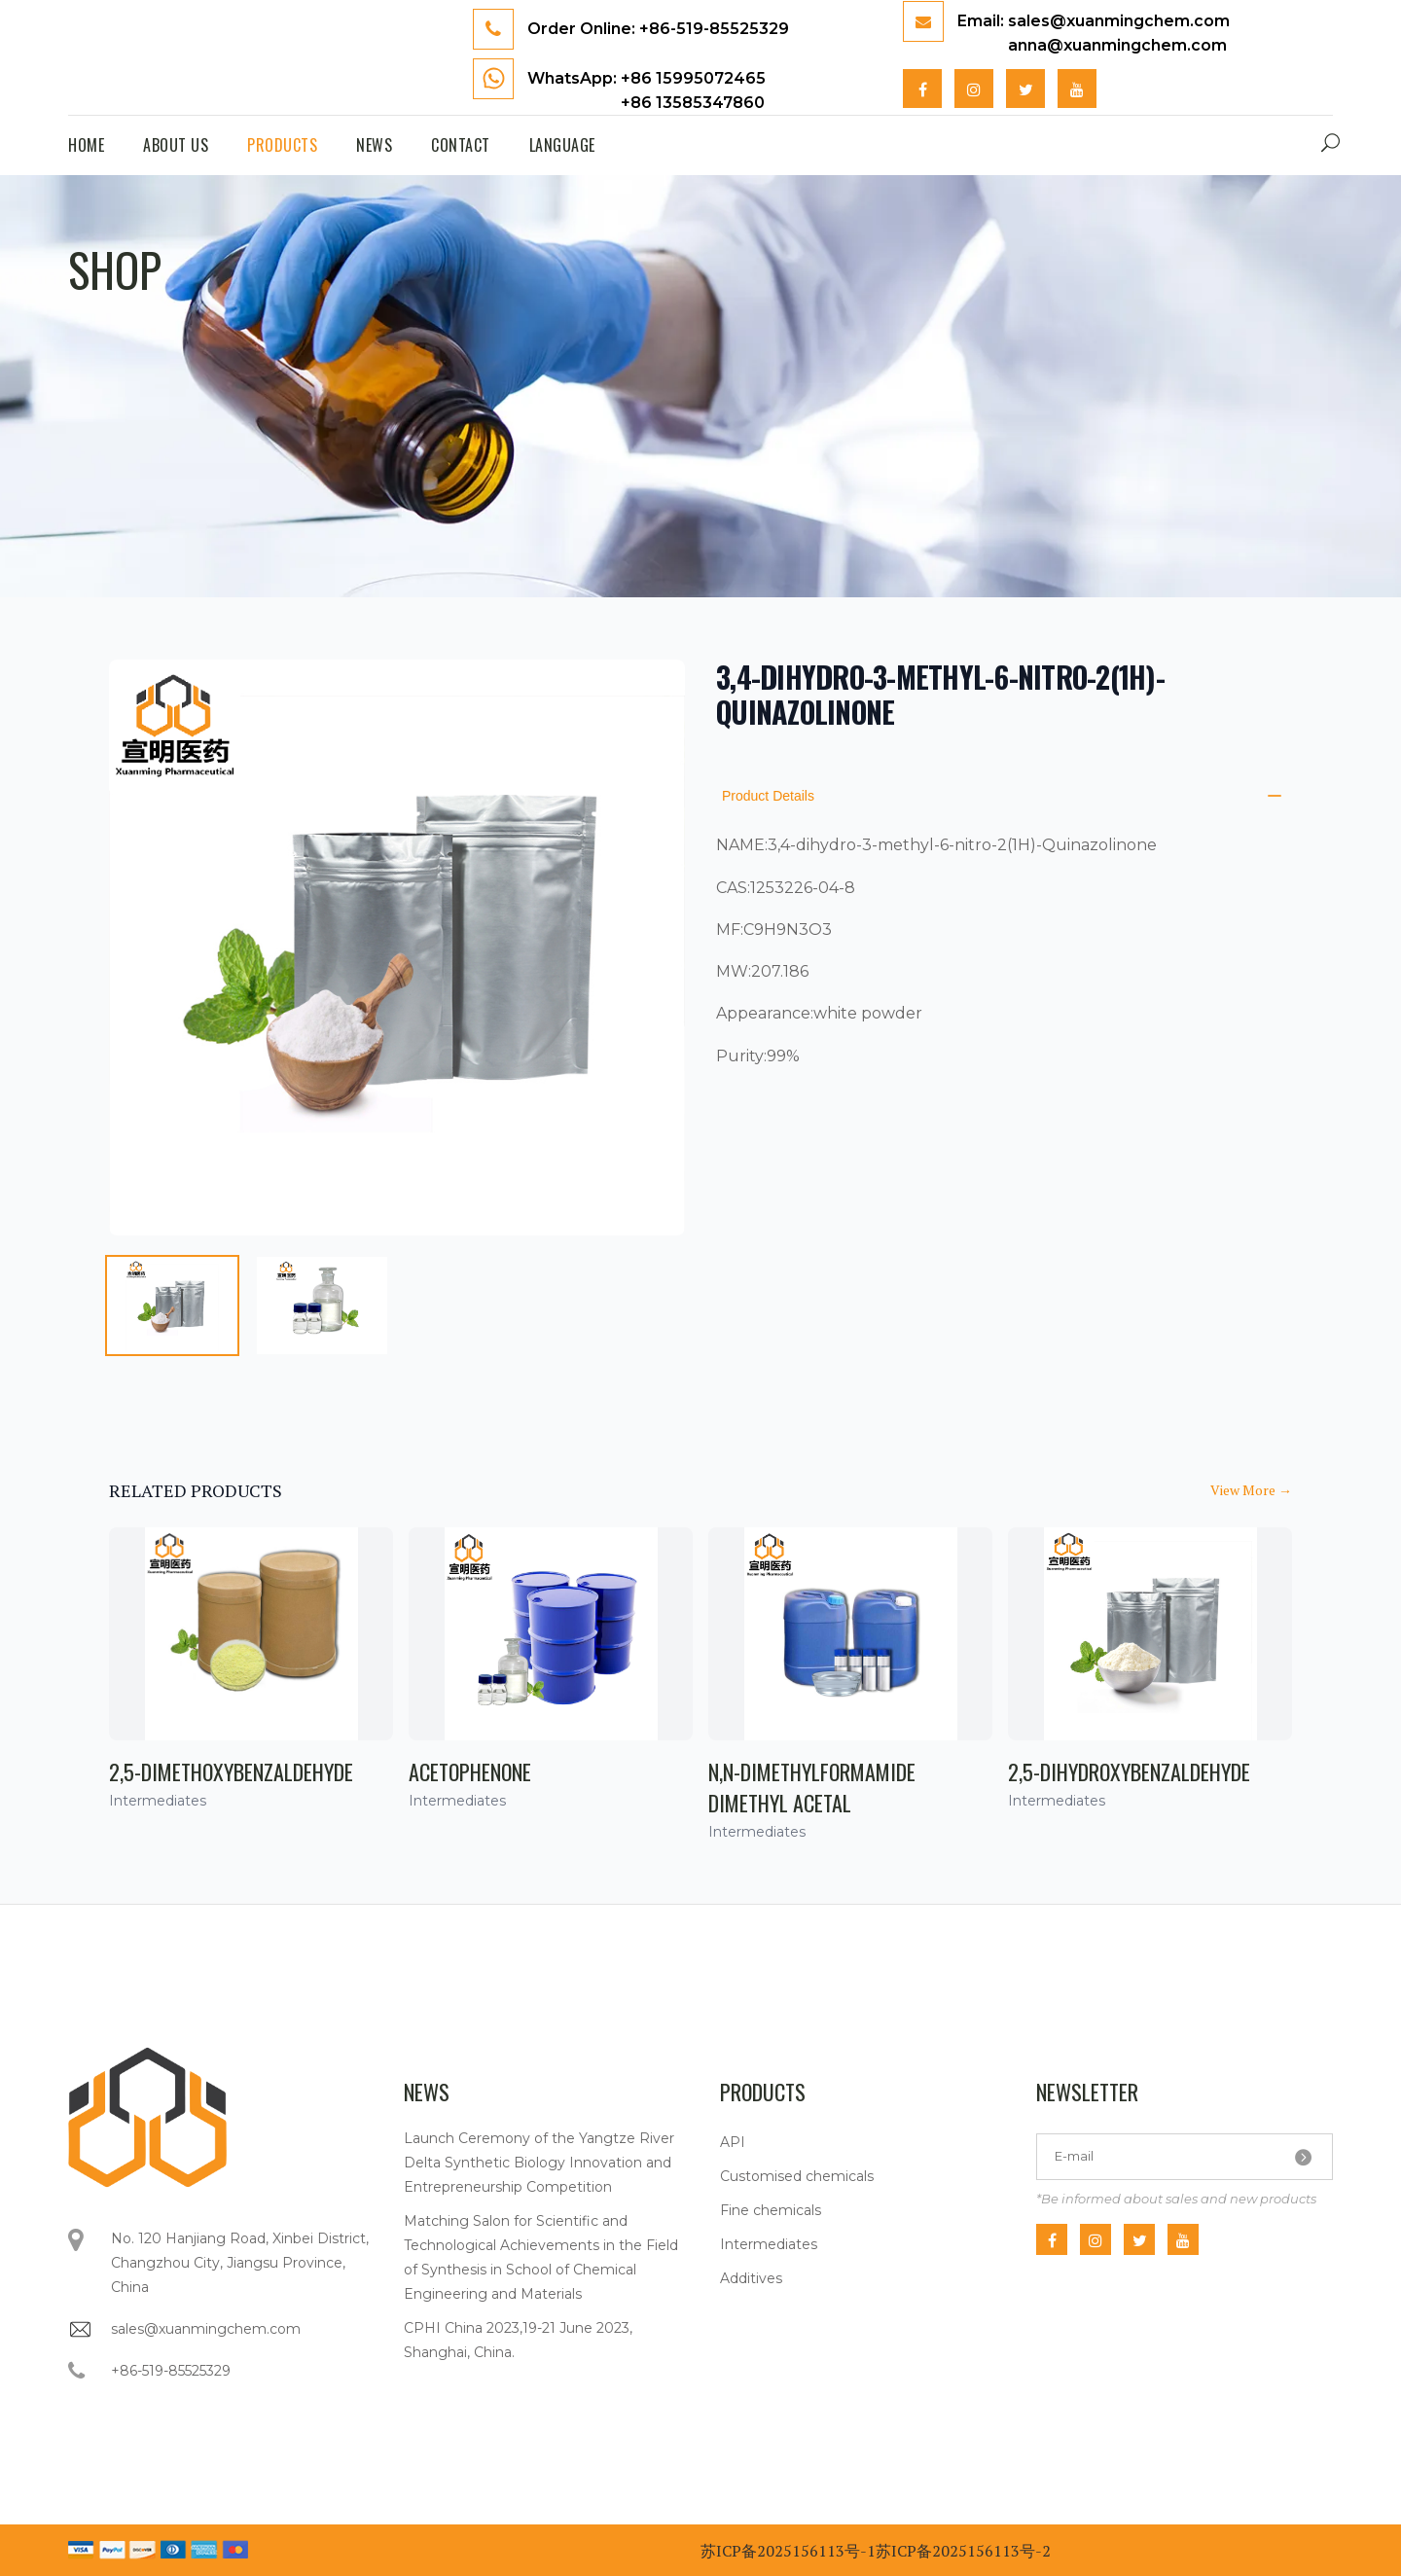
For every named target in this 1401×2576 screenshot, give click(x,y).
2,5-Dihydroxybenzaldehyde (1129, 1771)
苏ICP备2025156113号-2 (963, 2550)
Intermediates (768, 2244)
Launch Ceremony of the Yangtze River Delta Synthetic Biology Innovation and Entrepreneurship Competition (539, 2162)
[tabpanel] (397, 947)
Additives (751, 2278)
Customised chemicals (797, 2176)
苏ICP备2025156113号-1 (788, 2550)
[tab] (172, 1305)
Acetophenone (470, 1771)
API (732, 2142)
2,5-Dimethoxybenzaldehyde (231, 1771)
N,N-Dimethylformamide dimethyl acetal (812, 1787)
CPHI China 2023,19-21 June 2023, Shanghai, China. (518, 2340)
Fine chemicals (770, 2210)
